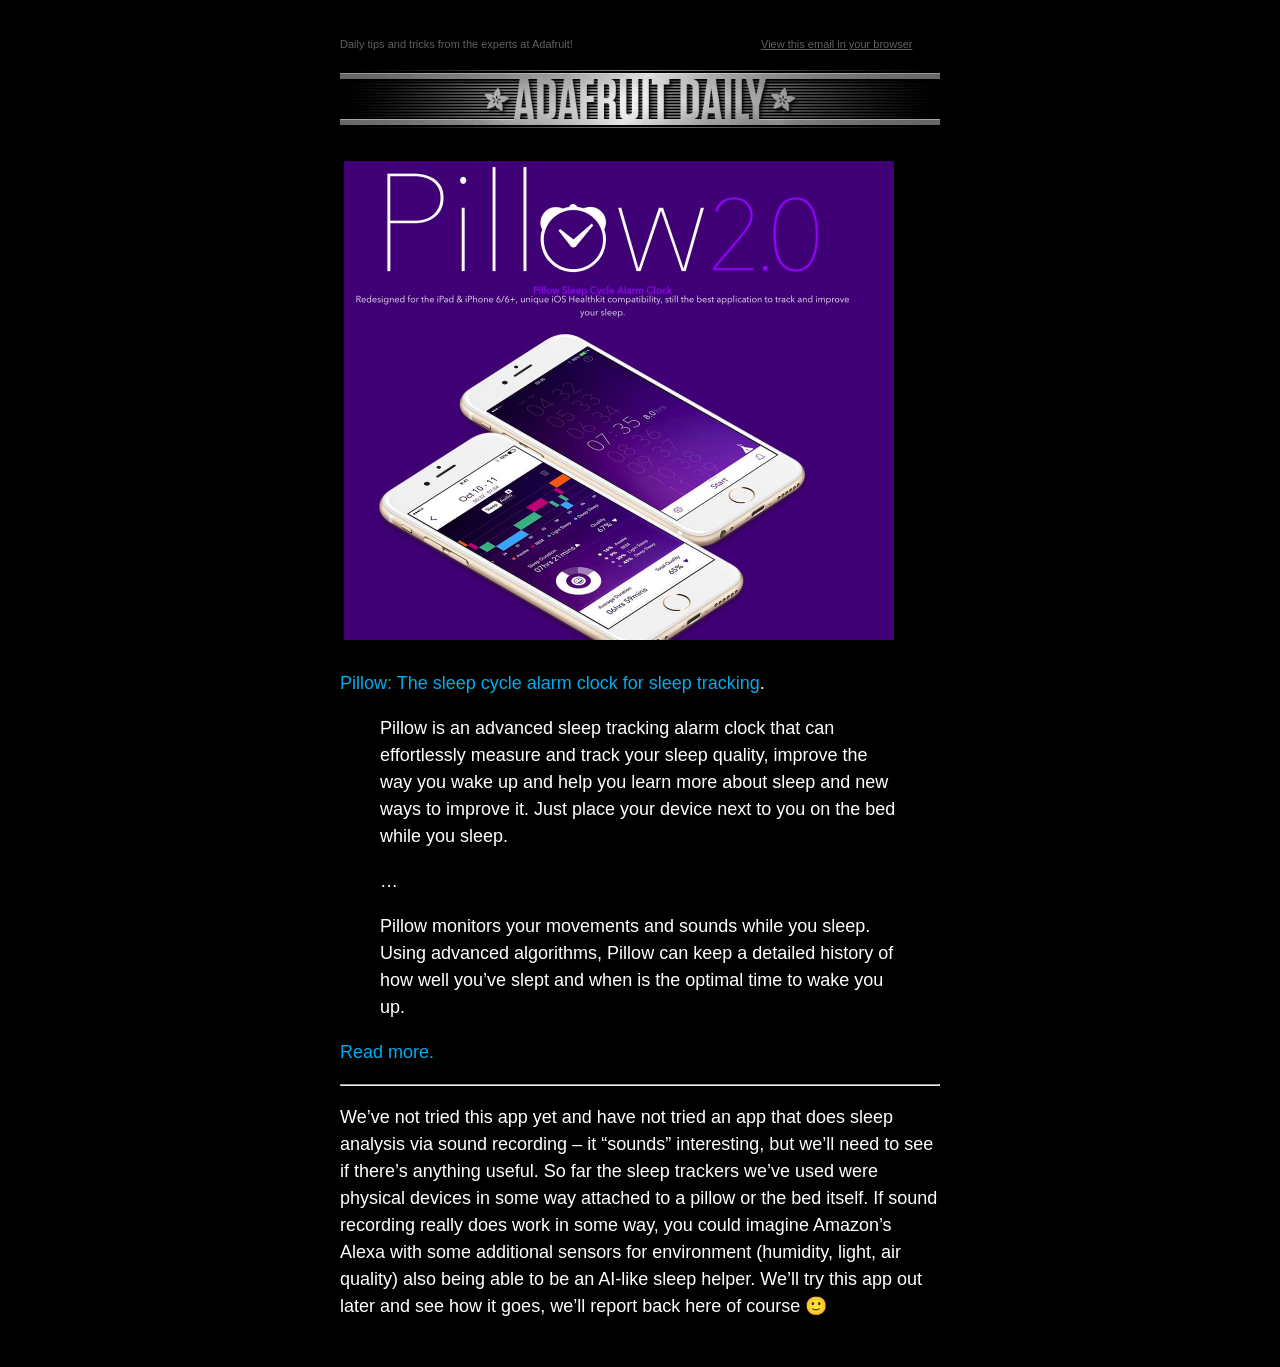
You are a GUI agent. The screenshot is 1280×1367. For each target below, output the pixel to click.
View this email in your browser (836, 44)
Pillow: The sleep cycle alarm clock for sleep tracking (550, 683)
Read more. (387, 1052)
